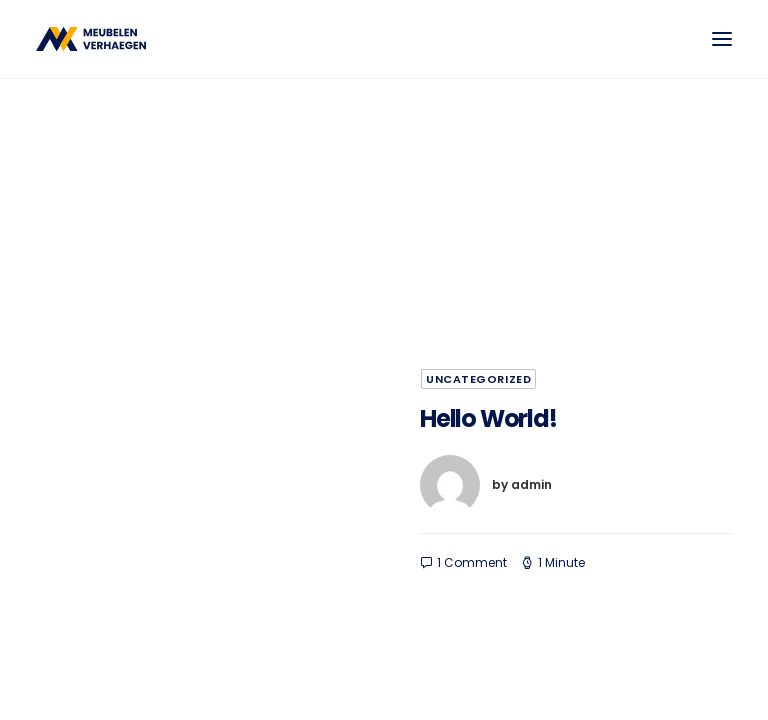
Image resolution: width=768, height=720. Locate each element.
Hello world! (488, 418)
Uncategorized (478, 379)
